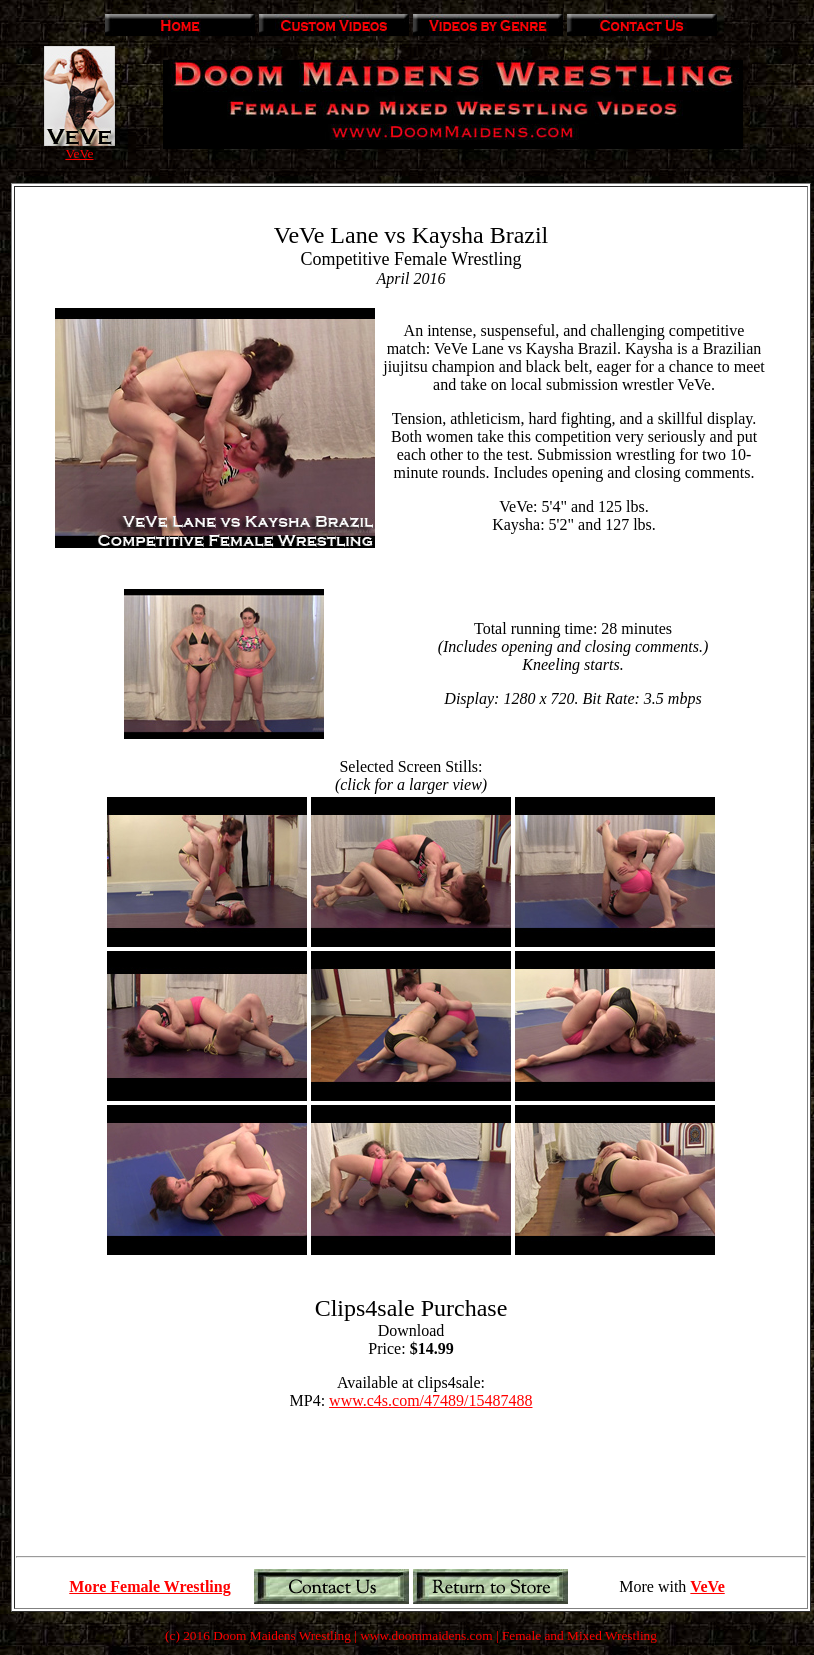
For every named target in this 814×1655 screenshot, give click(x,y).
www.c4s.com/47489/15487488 (430, 1400)
